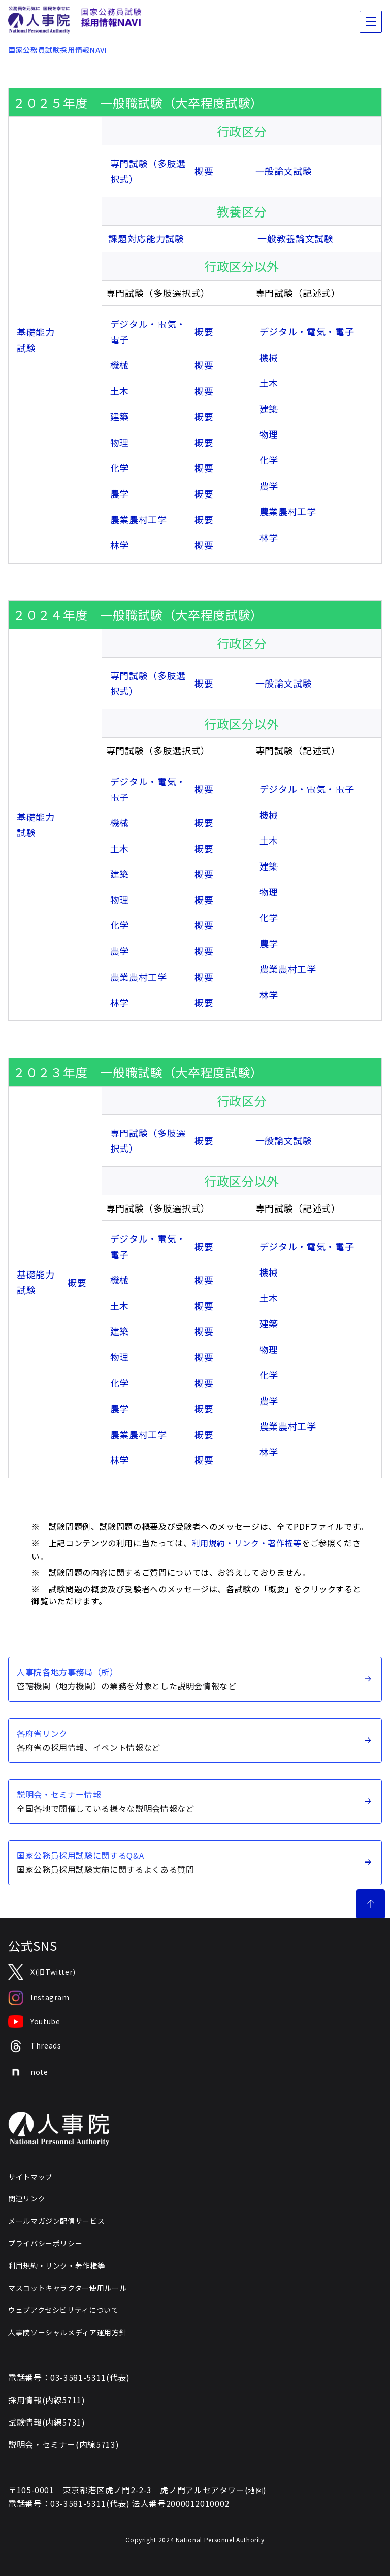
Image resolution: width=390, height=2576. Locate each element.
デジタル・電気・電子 (306, 331)
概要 (203, 170)
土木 (119, 390)
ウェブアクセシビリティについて (63, 2310)
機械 (119, 364)
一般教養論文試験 (295, 238)
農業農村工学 (138, 519)
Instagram (39, 1997)
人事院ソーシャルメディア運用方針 (67, 2332)
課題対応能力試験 (146, 238)
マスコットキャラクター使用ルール (67, 2288)
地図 (255, 2490)
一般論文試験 (283, 170)
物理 (119, 442)
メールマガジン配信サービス (56, 2221)
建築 (119, 416)
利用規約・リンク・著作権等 (247, 1543)
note (28, 2072)
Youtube (34, 2021)
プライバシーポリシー (45, 2243)
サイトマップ (30, 2176)
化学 (119, 467)
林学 (119, 544)
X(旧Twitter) (42, 1972)
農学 (119, 493)
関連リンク (26, 2198)
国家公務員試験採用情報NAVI (57, 50)
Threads (34, 2046)
